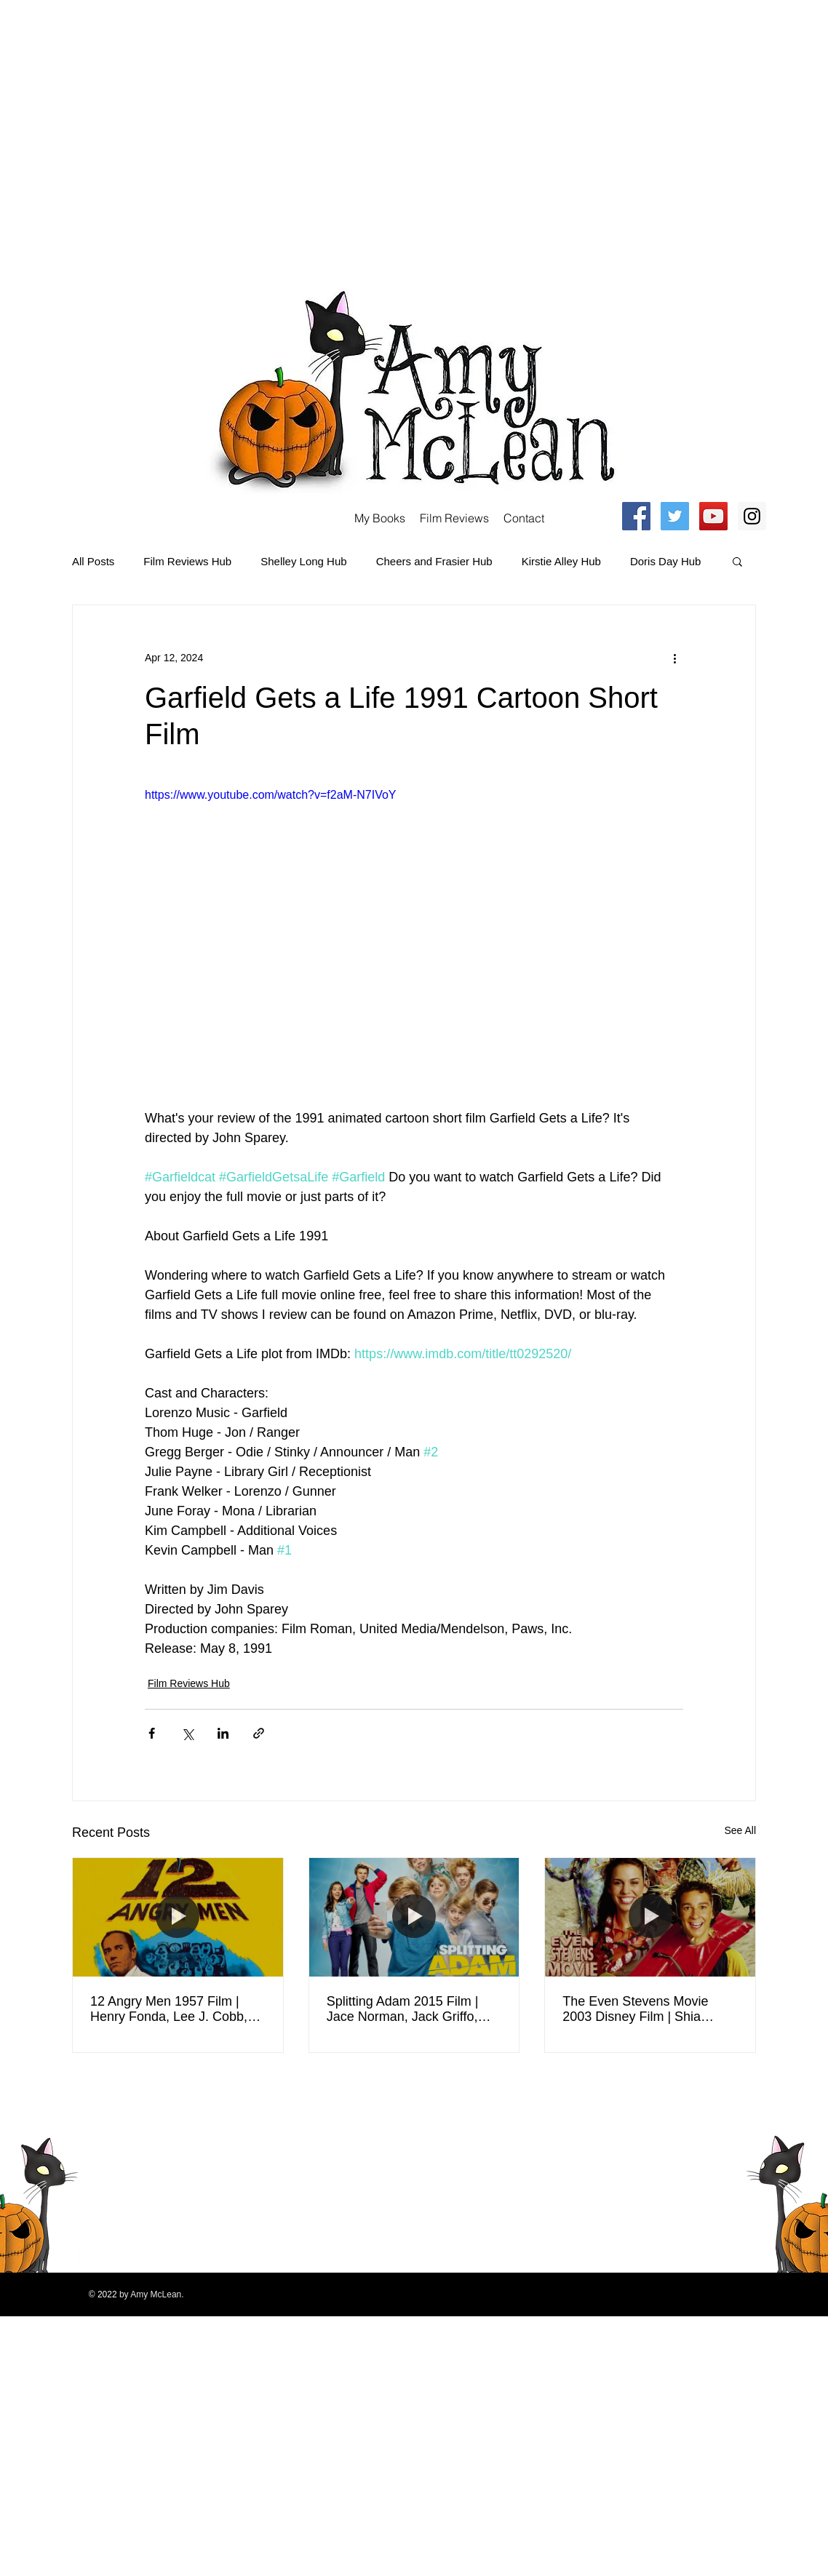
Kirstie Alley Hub (561, 561)
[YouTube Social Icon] (713, 516)
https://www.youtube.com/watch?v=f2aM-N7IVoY (271, 795)
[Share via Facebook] (152, 1733)
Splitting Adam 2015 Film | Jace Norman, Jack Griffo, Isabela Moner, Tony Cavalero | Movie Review (413, 2009)
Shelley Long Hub (303, 561)
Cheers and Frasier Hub (434, 561)
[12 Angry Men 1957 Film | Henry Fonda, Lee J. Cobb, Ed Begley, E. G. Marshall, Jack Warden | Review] (178, 1917)
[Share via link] (259, 1733)
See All (740, 1830)
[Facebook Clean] (692, 2099)
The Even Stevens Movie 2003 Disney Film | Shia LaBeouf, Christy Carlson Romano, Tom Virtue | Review (648, 2009)
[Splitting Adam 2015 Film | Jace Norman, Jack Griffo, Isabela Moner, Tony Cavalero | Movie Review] (414, 1917)
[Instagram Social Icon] (752, 516)
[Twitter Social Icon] (675, 516)
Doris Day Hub (665, 561)
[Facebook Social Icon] (636, 516)
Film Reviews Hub (187, 561)
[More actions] (674, 657)
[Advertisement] (136, 136)
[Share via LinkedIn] (223, 1733)
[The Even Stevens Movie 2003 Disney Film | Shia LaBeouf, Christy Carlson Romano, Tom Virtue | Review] (650, 1917)
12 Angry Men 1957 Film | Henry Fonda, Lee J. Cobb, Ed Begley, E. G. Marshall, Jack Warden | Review (168, 2009)
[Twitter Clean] (711, 2099)
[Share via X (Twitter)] (187, 1733)
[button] (737, 561)
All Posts (93, 561)
